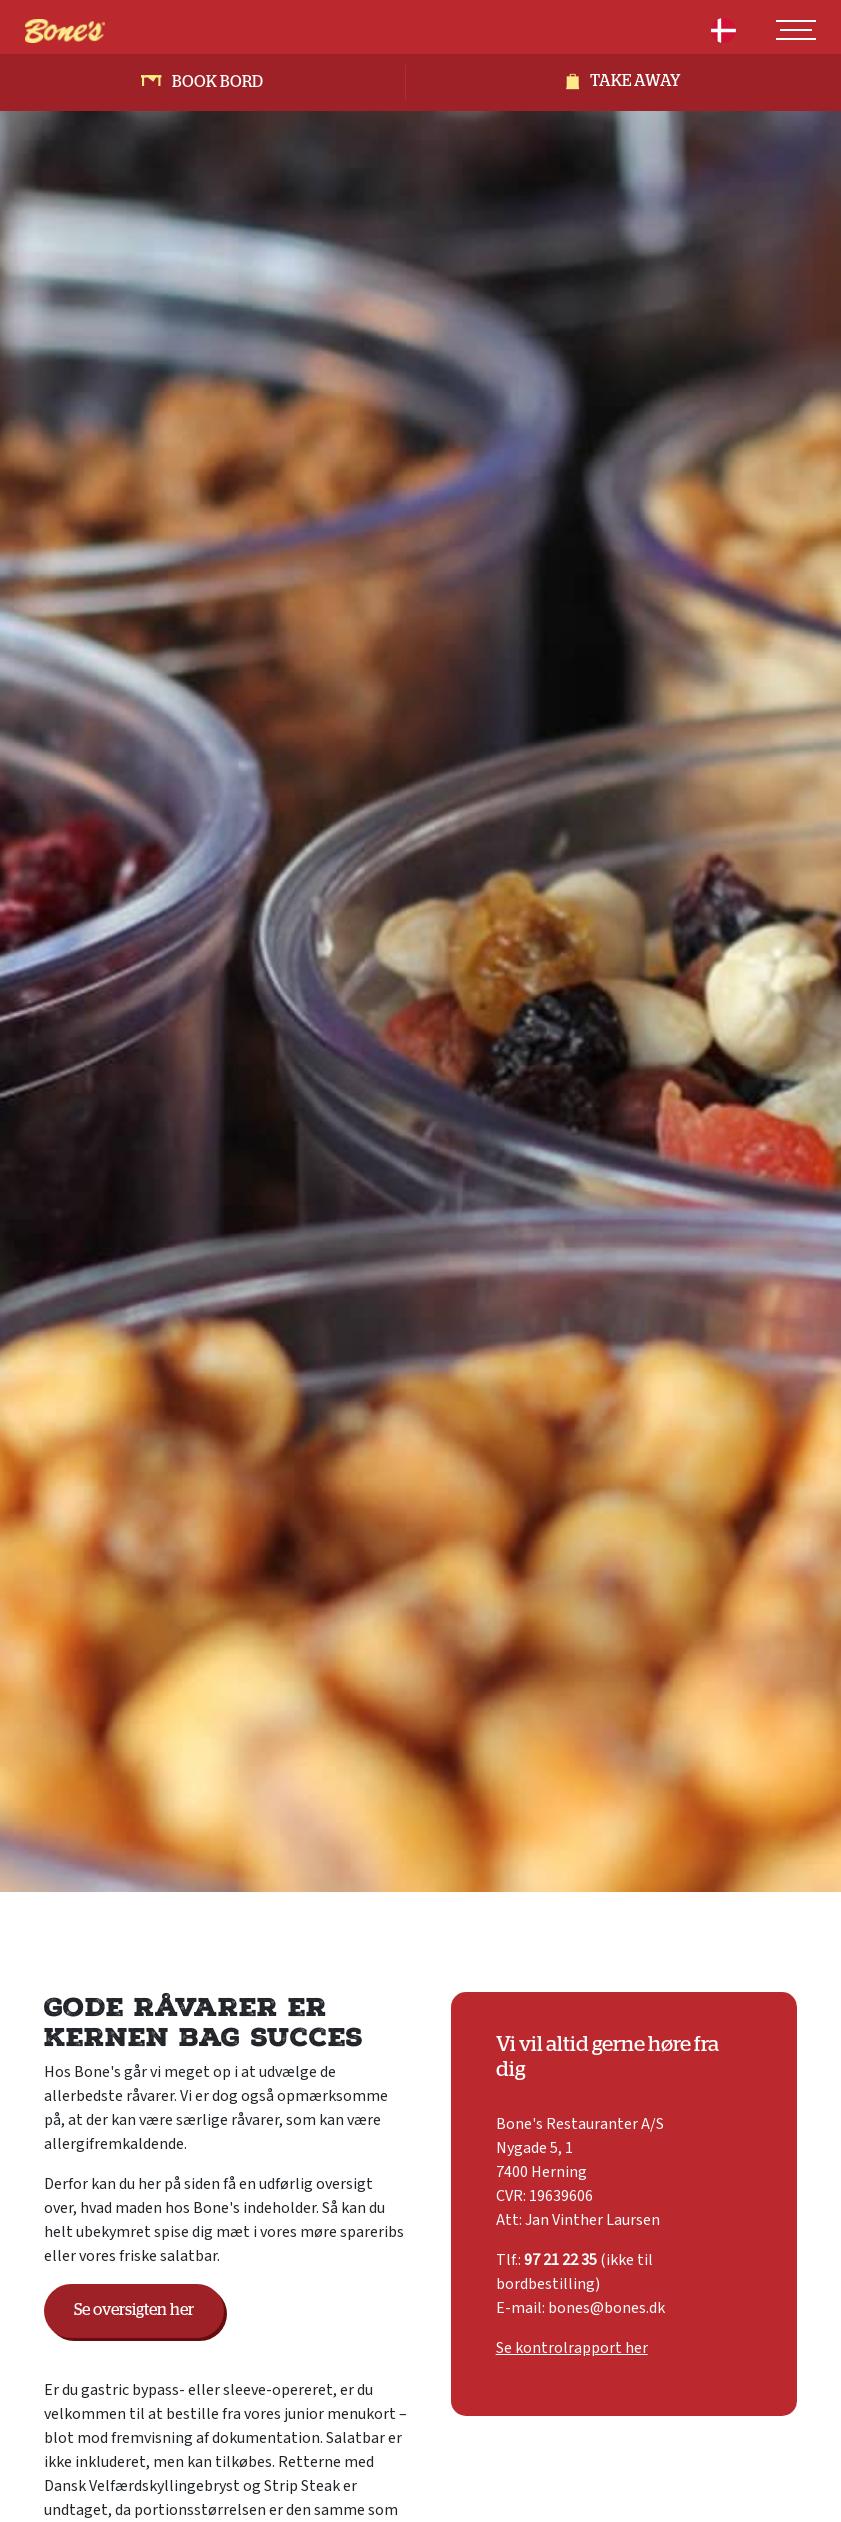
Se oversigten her (134, 2310)
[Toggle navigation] (796, 30)
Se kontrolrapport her (572, 2348)
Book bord (217, 82)
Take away (635, 81)
